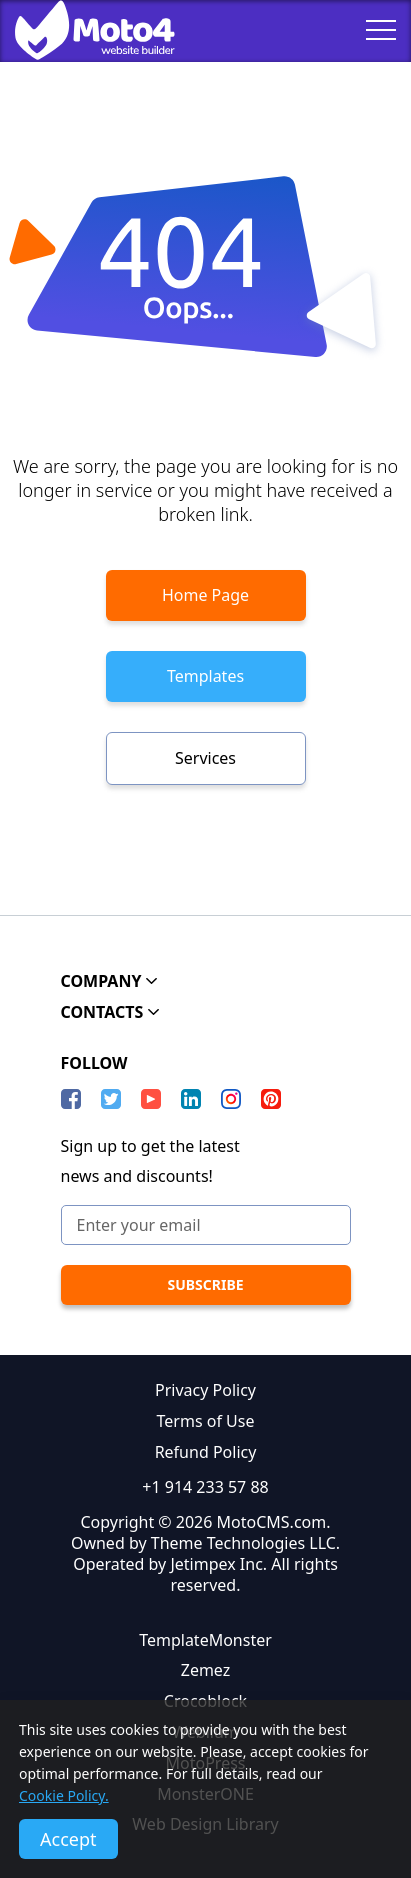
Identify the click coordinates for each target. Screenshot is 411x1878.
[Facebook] (71, 1099)
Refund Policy (206, 1452)
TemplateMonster (205, 1640)
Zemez (206, 1670)
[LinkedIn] (191, 1099)
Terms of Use (206, 1421)
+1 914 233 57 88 (205, 1487)
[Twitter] (111, 1099)
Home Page (205, 595)
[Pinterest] (271, 1099)
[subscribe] (206, 1285)
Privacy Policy (205, 1390)
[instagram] (231, 1099)
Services (205, 758)
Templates (205, 676)
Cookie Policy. (64, 1795)
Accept (68, 1839)
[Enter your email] (206, 1225)
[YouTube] (151, 1099)
